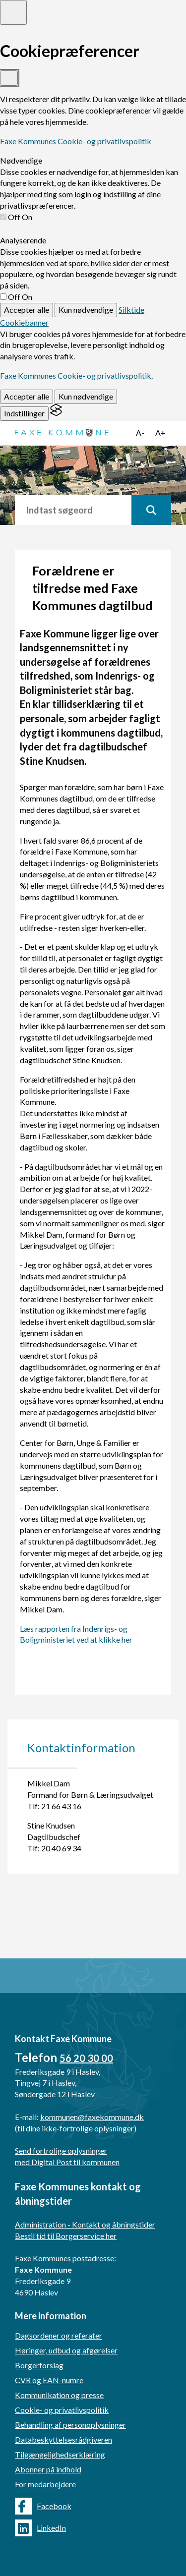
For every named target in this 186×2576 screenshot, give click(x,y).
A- (140, 432)
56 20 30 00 (86, 2058)
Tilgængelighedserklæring (60, 2454)
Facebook (43, 2506)
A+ (160, 432)
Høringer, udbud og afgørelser (66, 2350)
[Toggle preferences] (13, 12)
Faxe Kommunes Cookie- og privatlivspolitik (75, 141)
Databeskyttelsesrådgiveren (63, 2439)
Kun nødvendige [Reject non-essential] (86, 309)
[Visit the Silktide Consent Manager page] (56, 413)
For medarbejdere (45, 2484)
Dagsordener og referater (58, 2335)
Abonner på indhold (48, 2469)
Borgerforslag (39, 2365)
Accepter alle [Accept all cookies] (26, 309)
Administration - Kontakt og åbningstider (85, 2224)
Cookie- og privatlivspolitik (62, 2409)
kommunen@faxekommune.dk (92, 2116)
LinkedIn (40, 2527)
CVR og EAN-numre (49, 2380)
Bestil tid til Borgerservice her (66, 2235)
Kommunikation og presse (59, 2395)
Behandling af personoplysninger (70, 2424)
